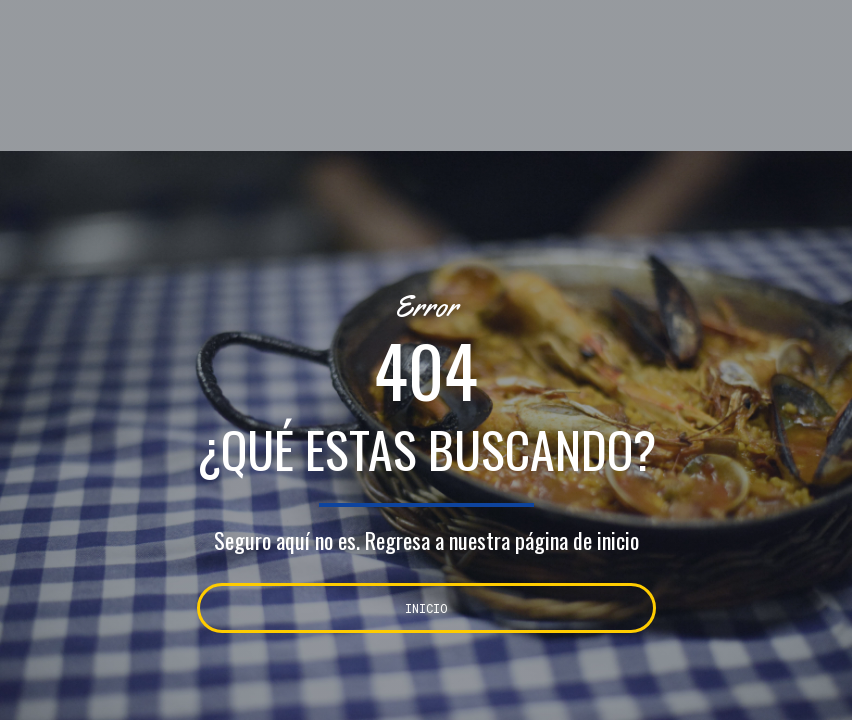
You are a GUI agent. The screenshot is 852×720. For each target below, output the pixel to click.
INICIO (426, 608)
